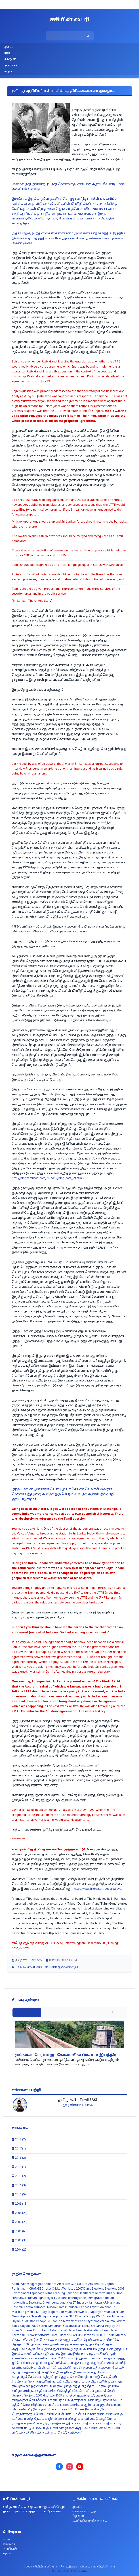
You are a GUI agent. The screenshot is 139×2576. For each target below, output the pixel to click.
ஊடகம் (97, 2358)
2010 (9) (19, 2194)
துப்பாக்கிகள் (105, 2391)
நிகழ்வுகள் (20, 2400)
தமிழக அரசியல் (74, 2382)
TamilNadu (109, 2330)
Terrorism (19, 2335)
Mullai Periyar (74, 2312)
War (26, 2340)
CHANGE (35, 2289)
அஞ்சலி (35, 2340)
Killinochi (39, 2307)
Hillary (110, 2293)
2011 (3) (19, 2185)
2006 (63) (19, 2231)
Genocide (72, 2293)
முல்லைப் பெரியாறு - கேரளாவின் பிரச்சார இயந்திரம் (67, 2055)
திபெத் (62, 2391)
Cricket (46, 2289)
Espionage (37, 2293)
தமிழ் (73, 2386)
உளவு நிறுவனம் (78, 2358)
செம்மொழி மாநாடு (85, 2377)
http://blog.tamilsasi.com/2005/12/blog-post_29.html (47, 1178)
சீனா (101, 2372)
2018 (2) (19, 2139)
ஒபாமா (41, 2363)
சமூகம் (9, 71)
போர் (82, 2414)
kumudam (72, 2307)
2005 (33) (19, 2240)
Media (31, 2312)
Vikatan (17, 2340)
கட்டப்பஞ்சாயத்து (76, 2363)
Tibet (53, 2335)
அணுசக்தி (71, 2340)
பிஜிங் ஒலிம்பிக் (41, 2409)
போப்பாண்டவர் (48, 2414)
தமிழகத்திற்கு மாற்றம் (105, 2382)
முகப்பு (8, 47)
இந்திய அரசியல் (83, 2349)
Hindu (19, 1967)
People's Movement (64, 2321)
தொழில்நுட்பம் (74, 2396)
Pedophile (43, 2321)
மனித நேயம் (34, 2419)
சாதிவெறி (68, 2372)
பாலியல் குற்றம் (82, 2405)
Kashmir (17, 2307)
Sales (15, 2326)
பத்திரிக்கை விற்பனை (29, 2405)
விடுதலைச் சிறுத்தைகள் (31, 2433)
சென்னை (19, 2382)
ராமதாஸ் (19, 2423)
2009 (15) (19, 2204)
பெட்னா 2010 (64, 2409)
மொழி (101, 2419)
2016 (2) (19, 2158)
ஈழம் (7, 53)
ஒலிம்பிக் (55, 2363)
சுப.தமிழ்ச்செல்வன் (27, 2377)
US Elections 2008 (90, 2335)
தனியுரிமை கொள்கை (89, 2521)
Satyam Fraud (29, 2326)
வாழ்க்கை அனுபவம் (74, 2428)
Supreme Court (30, 2330)
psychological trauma (100, 2321)
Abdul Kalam (20, 2284)
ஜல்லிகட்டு (59, 2433)
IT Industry (81, 2303)
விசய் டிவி (112, 2428)
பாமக (64, 2405)
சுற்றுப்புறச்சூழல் (56, 2377)
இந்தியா (120, 2349)
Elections (98, 2289)
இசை (48, 2349)
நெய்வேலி (37, 2400)
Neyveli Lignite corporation (49, 2316)
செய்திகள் (109, 2377)
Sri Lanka (37, 1967)
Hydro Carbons (57, 2298)
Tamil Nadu (67, 2330)
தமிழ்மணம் (110, 2386)
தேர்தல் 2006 (33, 2396)
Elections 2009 (114, 2289)
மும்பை (89, 2419)
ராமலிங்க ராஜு (38, 2423)
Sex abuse (70, 2326)
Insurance (36, 2303)
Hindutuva (19, 2298)
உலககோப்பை (23, 2358)
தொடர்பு (78, 2516)
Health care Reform (92, 2293)
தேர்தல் (17, 2396)
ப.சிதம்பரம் (55, 2400)
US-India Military (114, 2335)
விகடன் (97, 2428)
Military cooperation (50, 2312)
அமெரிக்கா (40, 2344)
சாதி (37, 2372)
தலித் (52, 2391)
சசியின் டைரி (69, 20)
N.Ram (27, 1967)
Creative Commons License (69, 2571)
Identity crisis (77, 2298)
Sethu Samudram (50, 2326)
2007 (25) (19, 2222)
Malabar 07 (107, 2307)
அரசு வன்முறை (76, 2344)
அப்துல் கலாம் (91, 2340)
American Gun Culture (72, 2284)
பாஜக (100, 2405)
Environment (20, 2293)
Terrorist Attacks (37, 2335)
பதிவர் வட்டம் (112, 2400)
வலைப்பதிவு (82, 2423)
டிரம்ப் (57, 2382)
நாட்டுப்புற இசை (99, 2396)
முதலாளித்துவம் (70, 2419)
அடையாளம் (52, 2340)
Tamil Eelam (50, 1967)
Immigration (95, 2298)
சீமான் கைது (87, 2372)
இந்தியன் (105, 2349)
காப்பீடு (120, 2363)
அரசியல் (10, 65)
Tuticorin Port (67, 2335)
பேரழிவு (100, 2409)
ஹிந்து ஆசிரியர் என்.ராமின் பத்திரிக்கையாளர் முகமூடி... (63, 91)
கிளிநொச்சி (72, 2368)
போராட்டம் (69, 2414)
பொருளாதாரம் (23, 2414)
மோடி (111, 2419)
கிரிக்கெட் (54, 2368)
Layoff (94, 2307)
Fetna (48, 2293)
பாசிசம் (53, 2405)
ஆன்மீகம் (35, 2349)
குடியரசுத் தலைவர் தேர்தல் (103, 2368)
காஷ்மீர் (10, 59)
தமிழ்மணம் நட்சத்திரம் (29, 2391)
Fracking (59, 2293)
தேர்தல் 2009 (52, 2396)
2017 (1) (19, 2149)
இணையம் (61, 2349)
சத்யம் (29, 2372)
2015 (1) (19, 2167)
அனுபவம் (19, 2349)
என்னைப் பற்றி (84, 2511)
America (50, 2284)
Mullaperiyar (94, 2312)
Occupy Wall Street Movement (106, 2316)
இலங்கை (64, 1967)
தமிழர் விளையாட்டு (41, 2386)
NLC (71, 2316)
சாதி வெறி (50, 2372)
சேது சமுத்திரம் (40, 2382)
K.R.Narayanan (112, 2303)
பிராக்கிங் (19, 2409)
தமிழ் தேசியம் (89, 2386)
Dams (87, 2289)
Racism (120, 2321)
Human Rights (36, 2298)
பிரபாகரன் (114, 2405)
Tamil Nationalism (88, 2330)
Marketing (19, 2312)
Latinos (84, 2307)
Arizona (93, 2284)
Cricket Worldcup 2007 (67, 2289)
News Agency (21, 2316)
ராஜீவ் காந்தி (61, 2423)
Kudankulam (55, 2307)
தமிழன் (63, 2386)
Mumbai (109, 2312)
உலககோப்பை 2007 (50, 2358)
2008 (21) (19, 2213)
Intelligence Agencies (57, 2303)
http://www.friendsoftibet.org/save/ (98, 1889)
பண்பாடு (94, 2400)
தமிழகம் (18, 2386)
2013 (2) (19, 2176)
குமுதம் (17, 2372)
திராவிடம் (86, 2391)
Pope (81, 2321)
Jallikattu (95, 2303)
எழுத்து (119, 2358)
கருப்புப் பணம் (102, 2363)
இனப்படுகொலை (74, 2354)
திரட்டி (73, 2391)
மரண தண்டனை (100, 2414)
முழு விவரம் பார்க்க (78, 2105)
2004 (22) (19, 2250)
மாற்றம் (51, 2419)
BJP (101, 2284)
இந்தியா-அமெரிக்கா (28, 2354)
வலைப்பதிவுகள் (45, 2428)
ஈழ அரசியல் (98, 2354)
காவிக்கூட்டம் (22, 2368)
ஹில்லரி (75, 2433)
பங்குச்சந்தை (75, 2400)
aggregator (37, 2284)
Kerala (28, 2307)
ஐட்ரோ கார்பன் (23, 2363)
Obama (80, 2316)
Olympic (17, 2321)
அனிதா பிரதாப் (101, 2344)
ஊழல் (108, 2358)
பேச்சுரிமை (84, 2409)
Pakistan (29, 2321)
